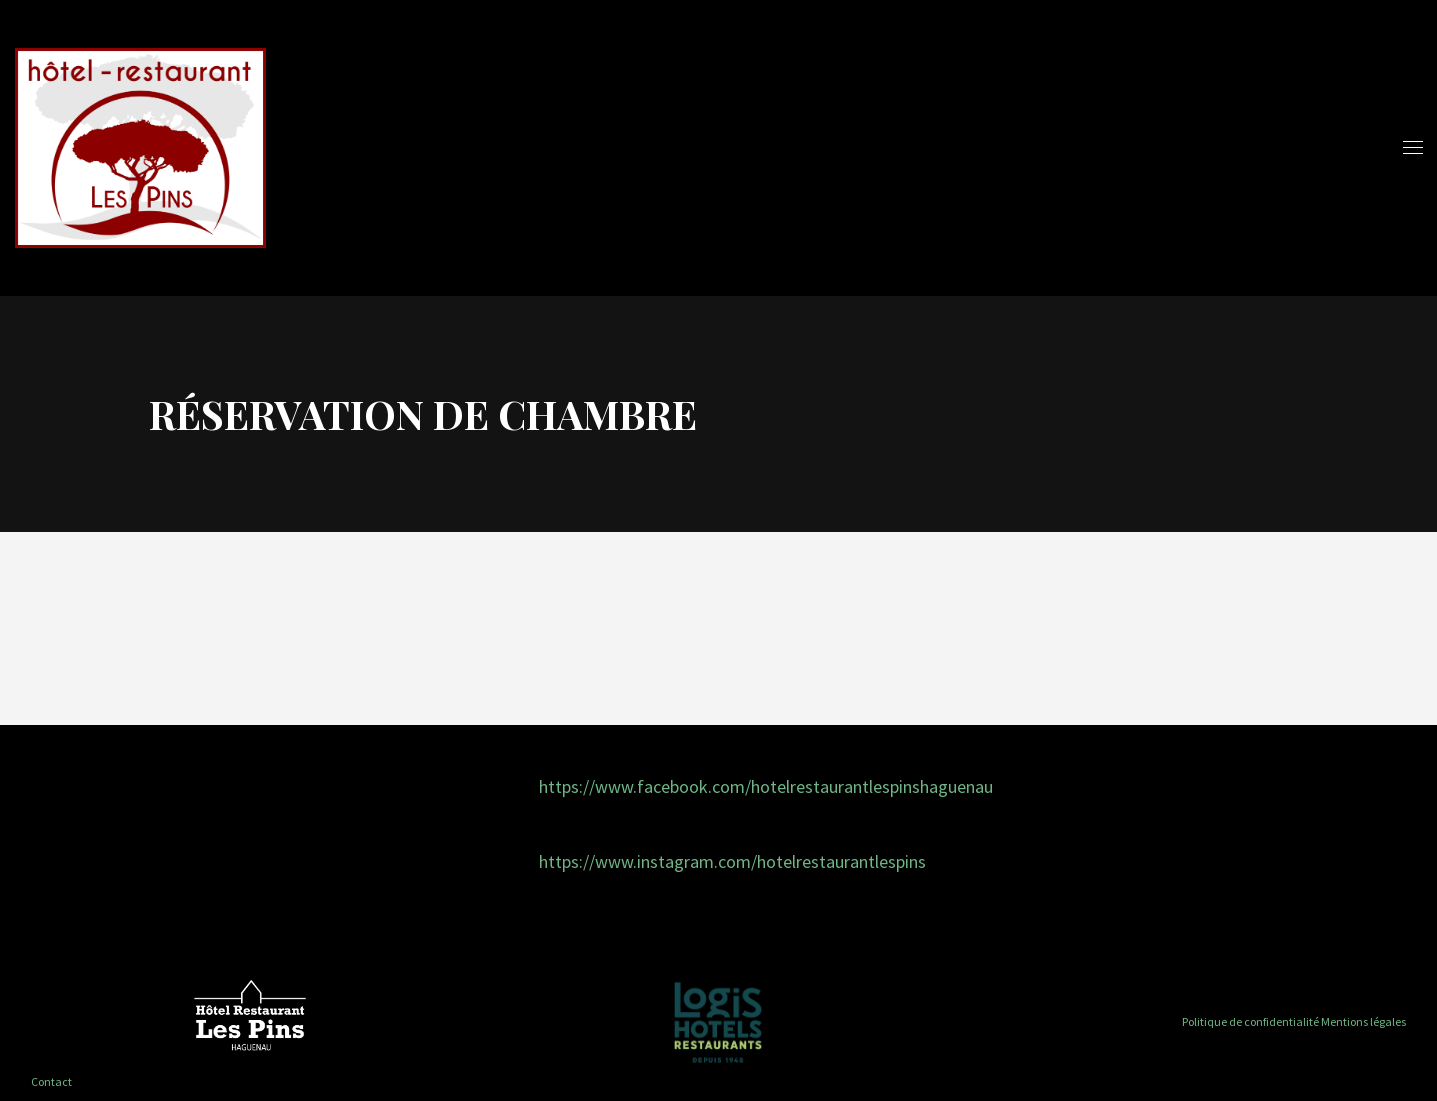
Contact (51, 1081)
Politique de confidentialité (1250, 1021)
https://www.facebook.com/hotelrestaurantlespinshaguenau (766, 786)
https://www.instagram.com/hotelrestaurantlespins (732, 861)
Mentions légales (1363, 1021)
